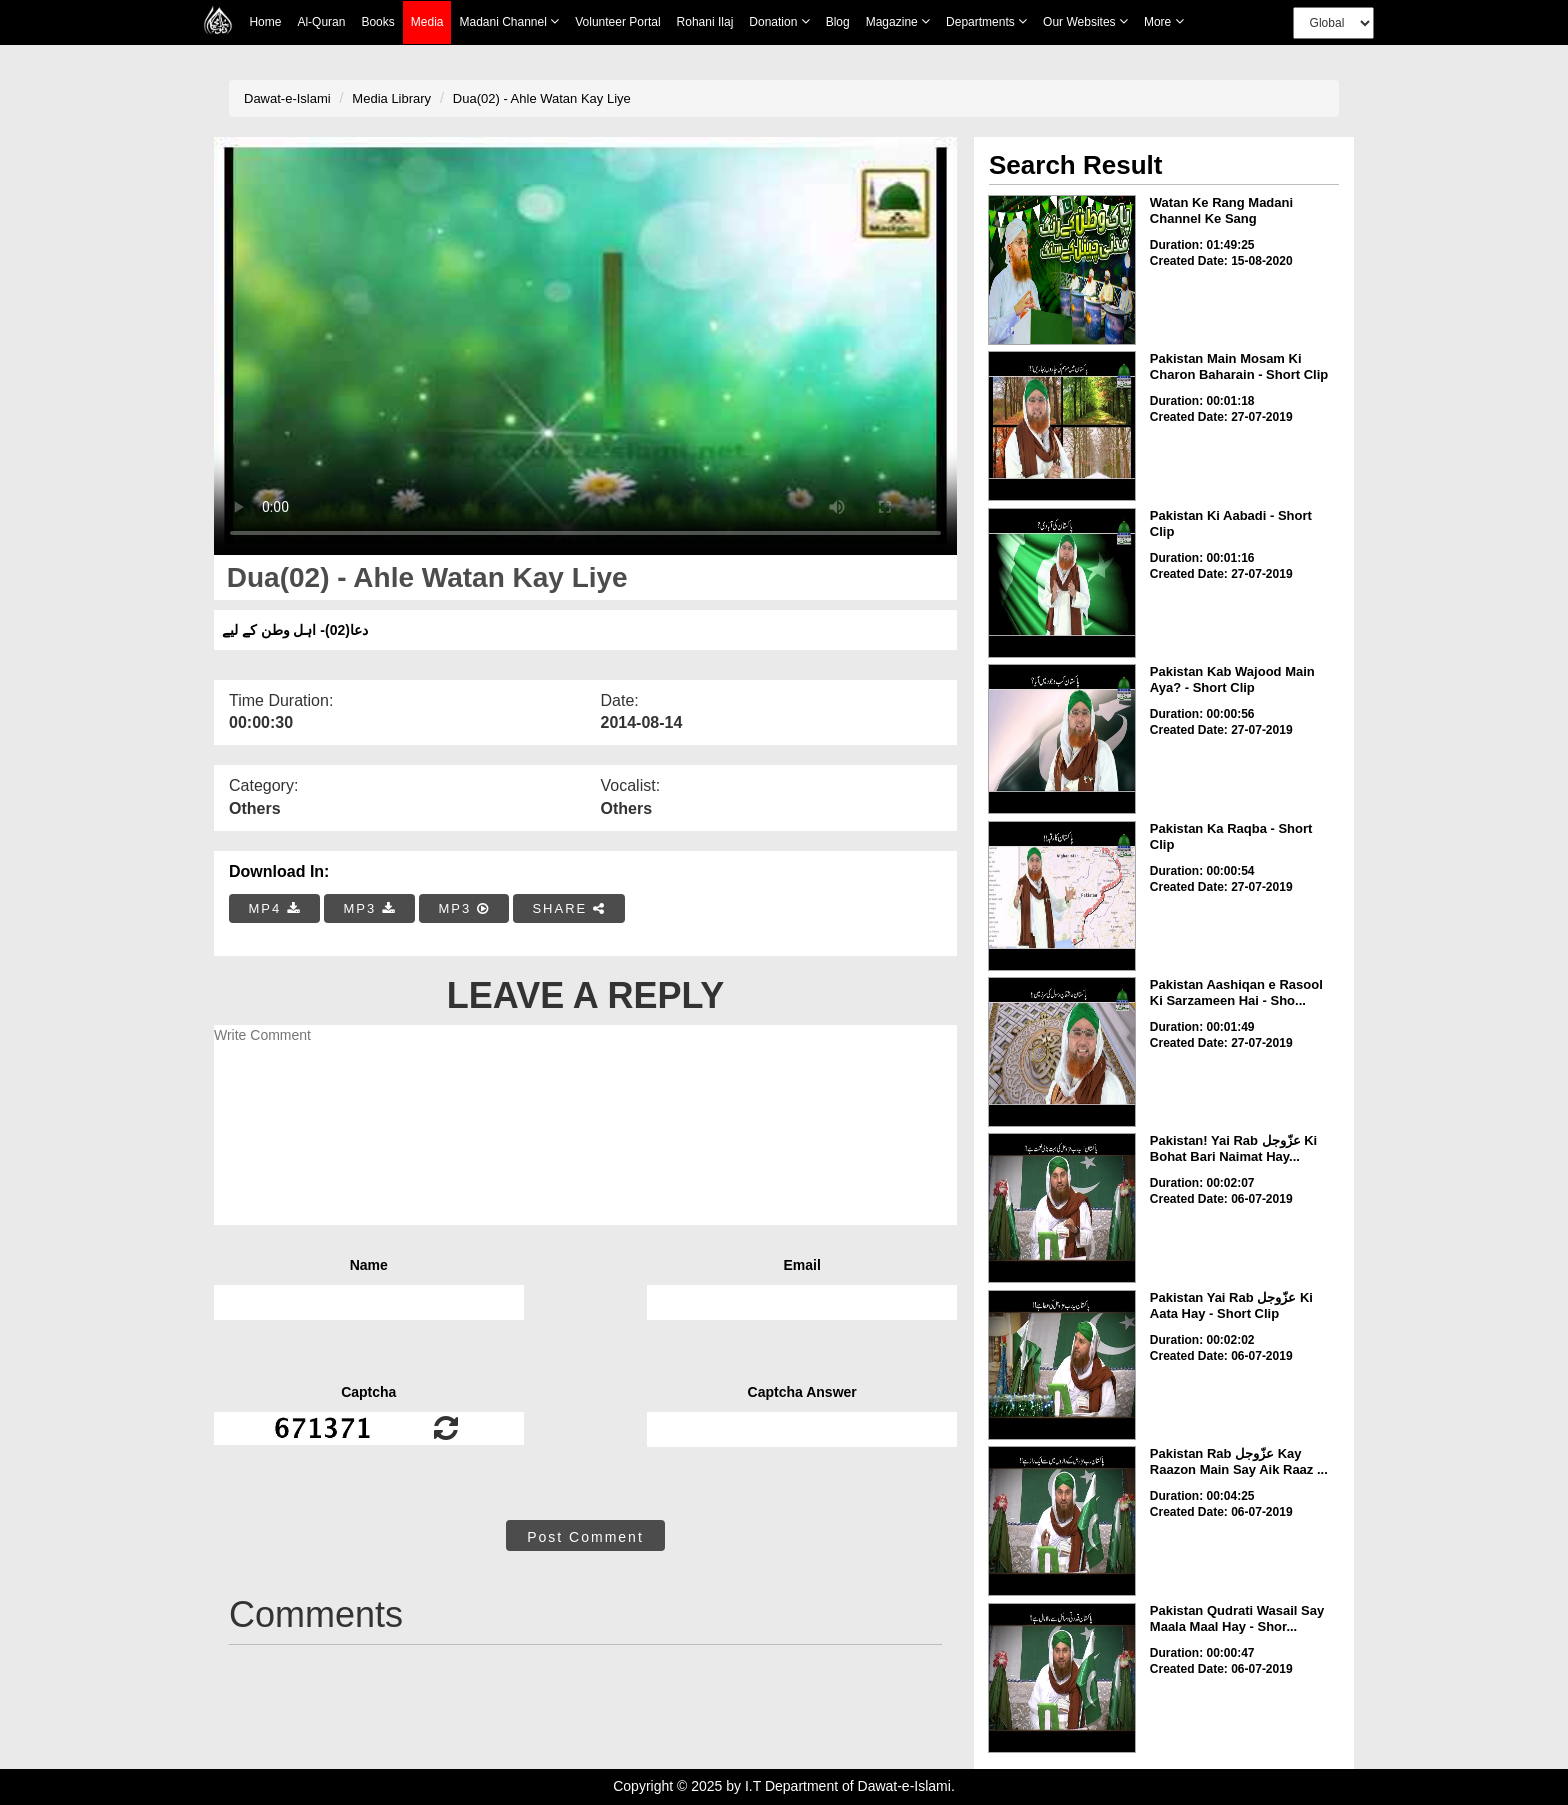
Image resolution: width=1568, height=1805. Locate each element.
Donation (779, 21)
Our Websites (1085, 21)
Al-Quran (321, 22)
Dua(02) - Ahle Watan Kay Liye (542, 98)
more (1164, 21)
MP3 (369, 908)
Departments (986, 21)
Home (265, 22)
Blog (838, 22)
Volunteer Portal (617, 22)
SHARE (568, 908)
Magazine (898, 21)
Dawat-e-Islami (287, 98)
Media (427, 22)
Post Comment (585, 1537)
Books (377, 22)
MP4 (275, 908)
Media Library (391, 98)
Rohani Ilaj (705, 22)
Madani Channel (509, 21)
